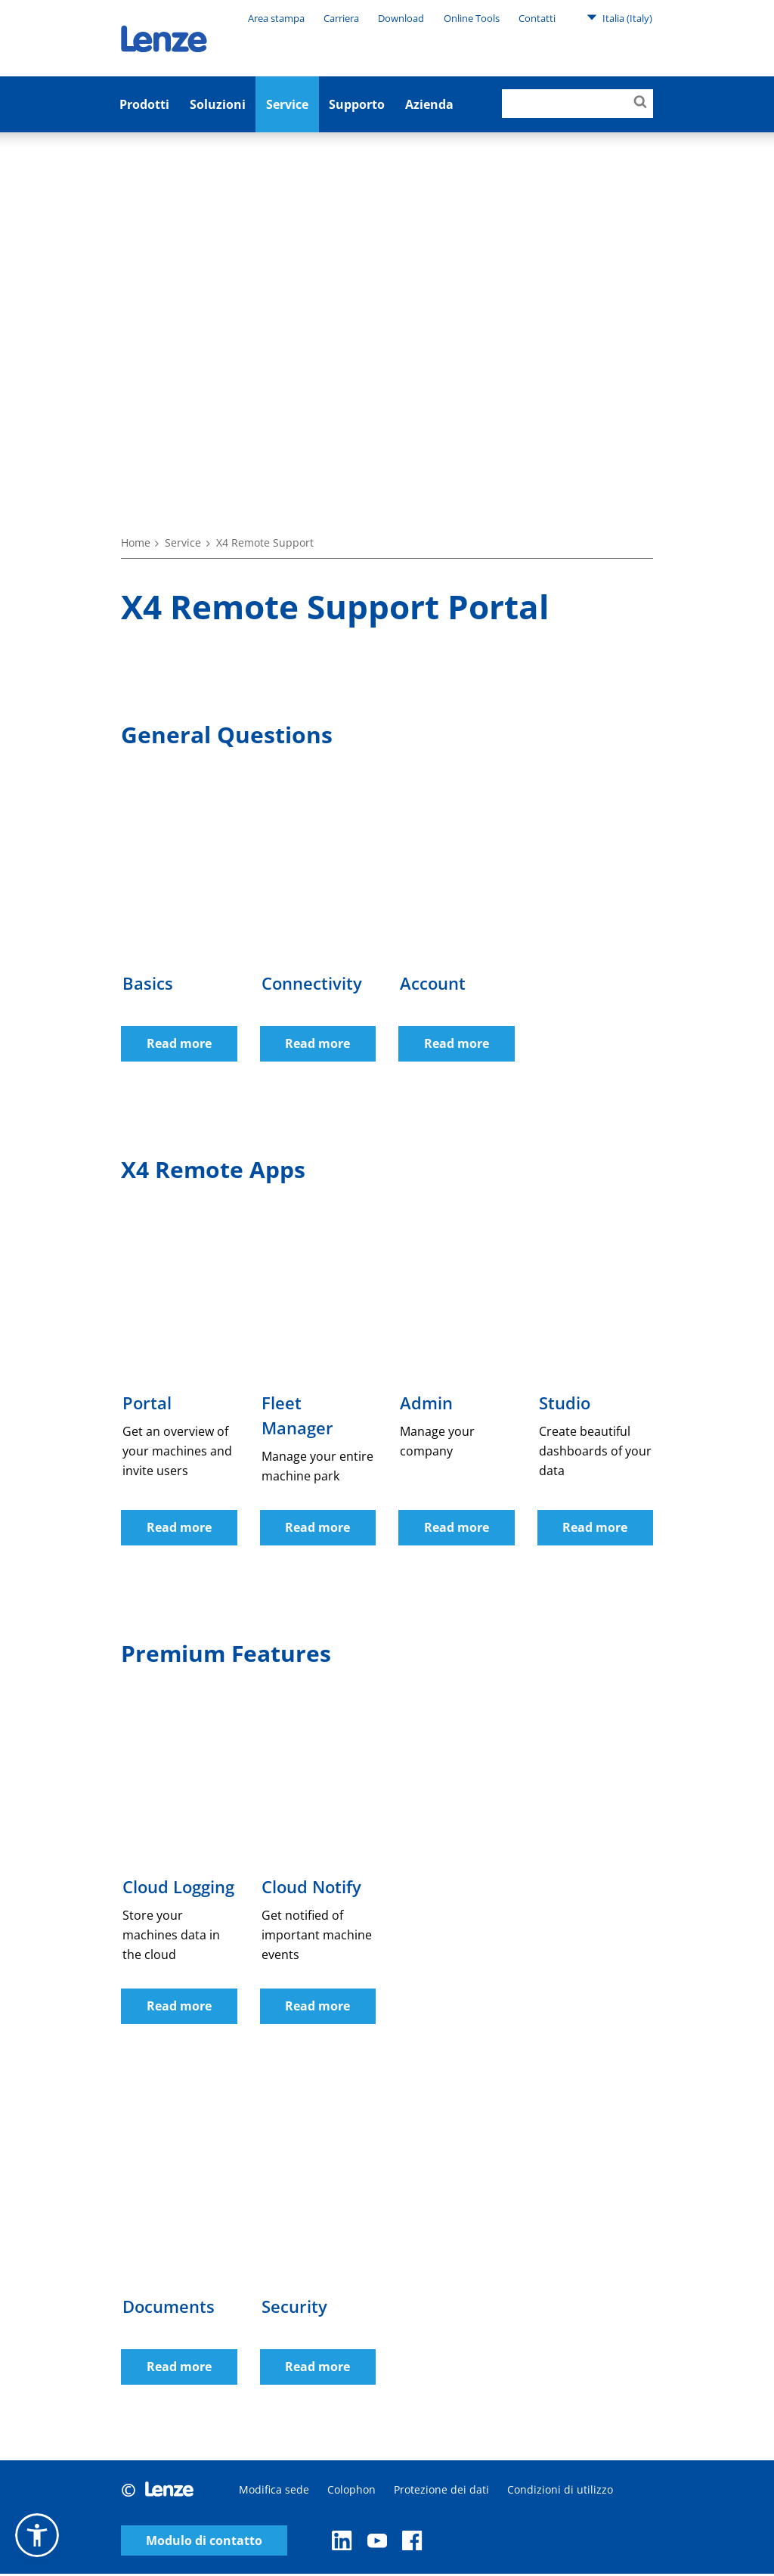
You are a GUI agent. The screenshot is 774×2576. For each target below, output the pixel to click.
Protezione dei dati (441, 2492)
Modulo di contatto (204, 2542)
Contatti (537, 18)
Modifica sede (274, 2492)
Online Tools (472, 18)
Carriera (341, 18)
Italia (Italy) (619, 17)
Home (135, 542)
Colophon (351, 2492)
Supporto (357, 104)
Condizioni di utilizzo (560, 2492)
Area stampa (276, 18)
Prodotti (144, 104)
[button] (37, 2535)
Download (401, 18)
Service (287, 104)
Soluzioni (218, 104)
